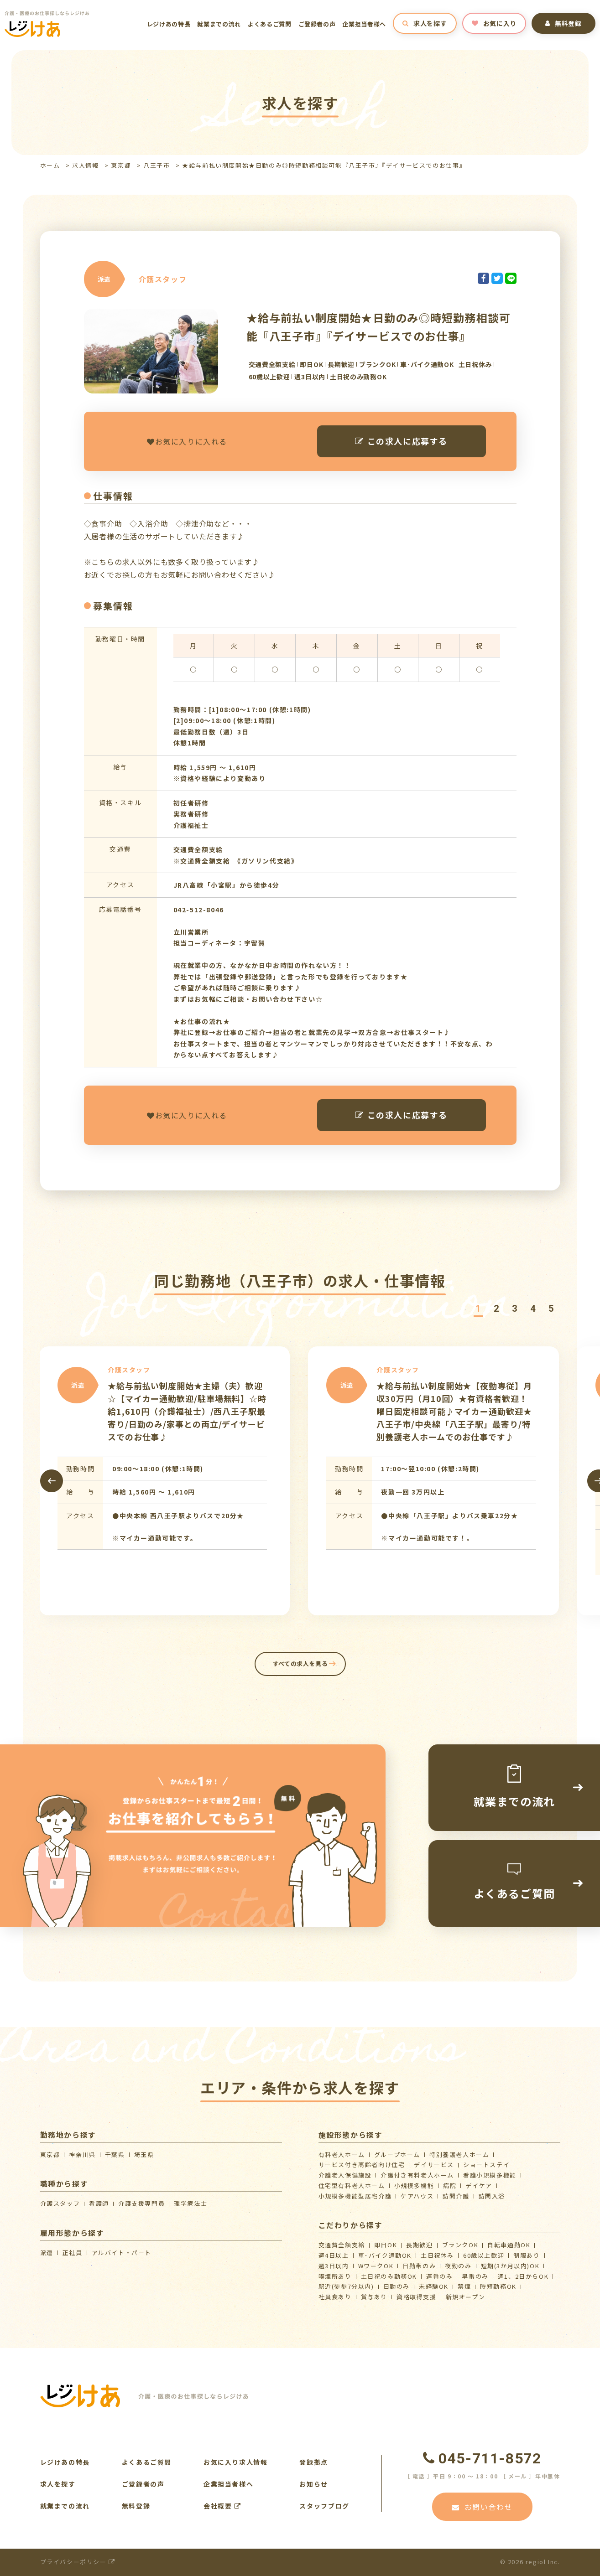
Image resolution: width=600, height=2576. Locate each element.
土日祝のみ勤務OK (389, 2276)
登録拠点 (313, 2462)
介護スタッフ (60, 2203)
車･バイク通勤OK (385, 2255)
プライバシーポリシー (77, 2561)
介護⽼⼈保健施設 (345, 2175)
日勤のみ (396, 2286)
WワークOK (376, 2265)
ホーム (50, 165)
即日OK (385, 2244)
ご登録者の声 (317, 24)
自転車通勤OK (508, 2244)
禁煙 (464, 2286)
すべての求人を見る (300, 1663)
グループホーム (397, 2154)
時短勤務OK (498, 2286)
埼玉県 (144, 2154)
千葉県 (115, 2154)
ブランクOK (460, 2244)
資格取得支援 (417, 2296)
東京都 (121, 165)
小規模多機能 (414, 2185)
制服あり (526, 2255)
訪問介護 (456, 2196)
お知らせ (313, 2483)
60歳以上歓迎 (483, 2255)
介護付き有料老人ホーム (417, 2175)
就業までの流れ (219, 24)
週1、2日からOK (523, 2276)
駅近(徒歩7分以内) (346, 2286)
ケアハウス (417, 2196)
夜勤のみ (458, 2265)
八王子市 (156, 165)
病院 (449, 2185)
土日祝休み (437, 2255)
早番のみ (475, 2276)
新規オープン (465, 2296)
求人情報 (85, 165)
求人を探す (424, 23)
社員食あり (335, 2296)
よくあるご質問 (270, 24)
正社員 (73, 2252)
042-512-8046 (198, 909)
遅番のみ (439, 2276)
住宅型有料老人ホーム (351, 2185)
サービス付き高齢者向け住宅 (361, 2164)
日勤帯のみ (419, 2265)
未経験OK (434, 2286)
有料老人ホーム (341, 2154)
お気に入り (494, 23)
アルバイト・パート (121, 2252)
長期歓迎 (419, 2244)
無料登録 (563, 23)
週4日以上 (333, 2255)
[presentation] (51, 1480)
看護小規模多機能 (490, 2175)
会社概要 (222, 2505)
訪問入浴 (492, 2196)
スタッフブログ (324, 2505)
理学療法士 (190, 2203)
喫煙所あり (335, 2276)
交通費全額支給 (341, 2244)
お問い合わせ (482, 2506)
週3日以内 (333, 2265)
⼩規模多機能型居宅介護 (355, 2196)
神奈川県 (82, 2154)
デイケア (478, 2185)
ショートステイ (486, 2164)
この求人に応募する (401, 441)
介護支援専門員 (141, 2203)
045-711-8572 (482, 2458)
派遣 (46, 2252)
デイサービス (434, 2164)
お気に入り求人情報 (235, 2462)
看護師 (99, 2203)
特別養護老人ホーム (459, 2154)
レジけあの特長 (169, 24)
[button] (478, 1309)
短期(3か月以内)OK (510, 2265)
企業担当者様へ (364, 24)
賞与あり (374, 2296)
